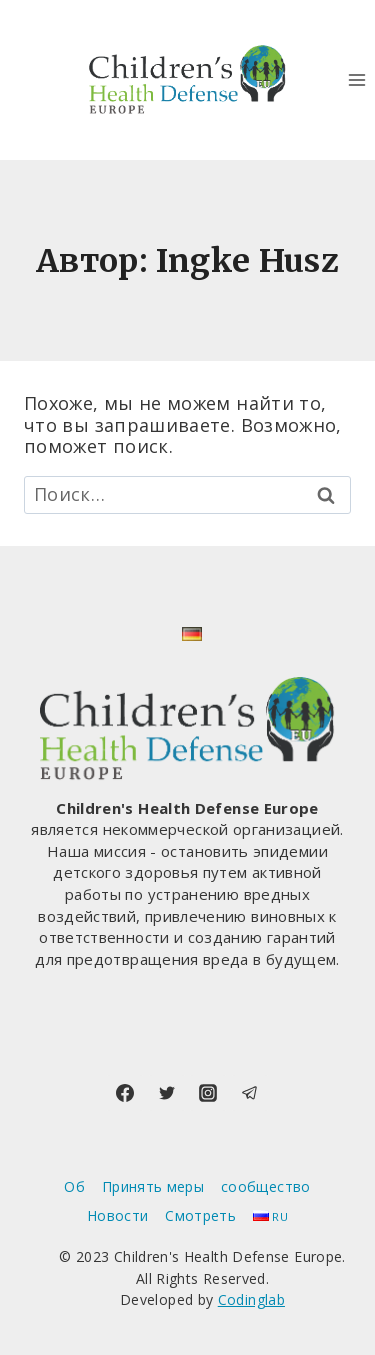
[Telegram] (250, 1093)
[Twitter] (167, 1093)
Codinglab (251, 1299)
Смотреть (200, 1215)
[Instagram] (208, 1093)
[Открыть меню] (356, 79)
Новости (118, 1215)
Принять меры (153, 1186)
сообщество (266, 1186)
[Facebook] (125, 1093)
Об (74, 1186)
